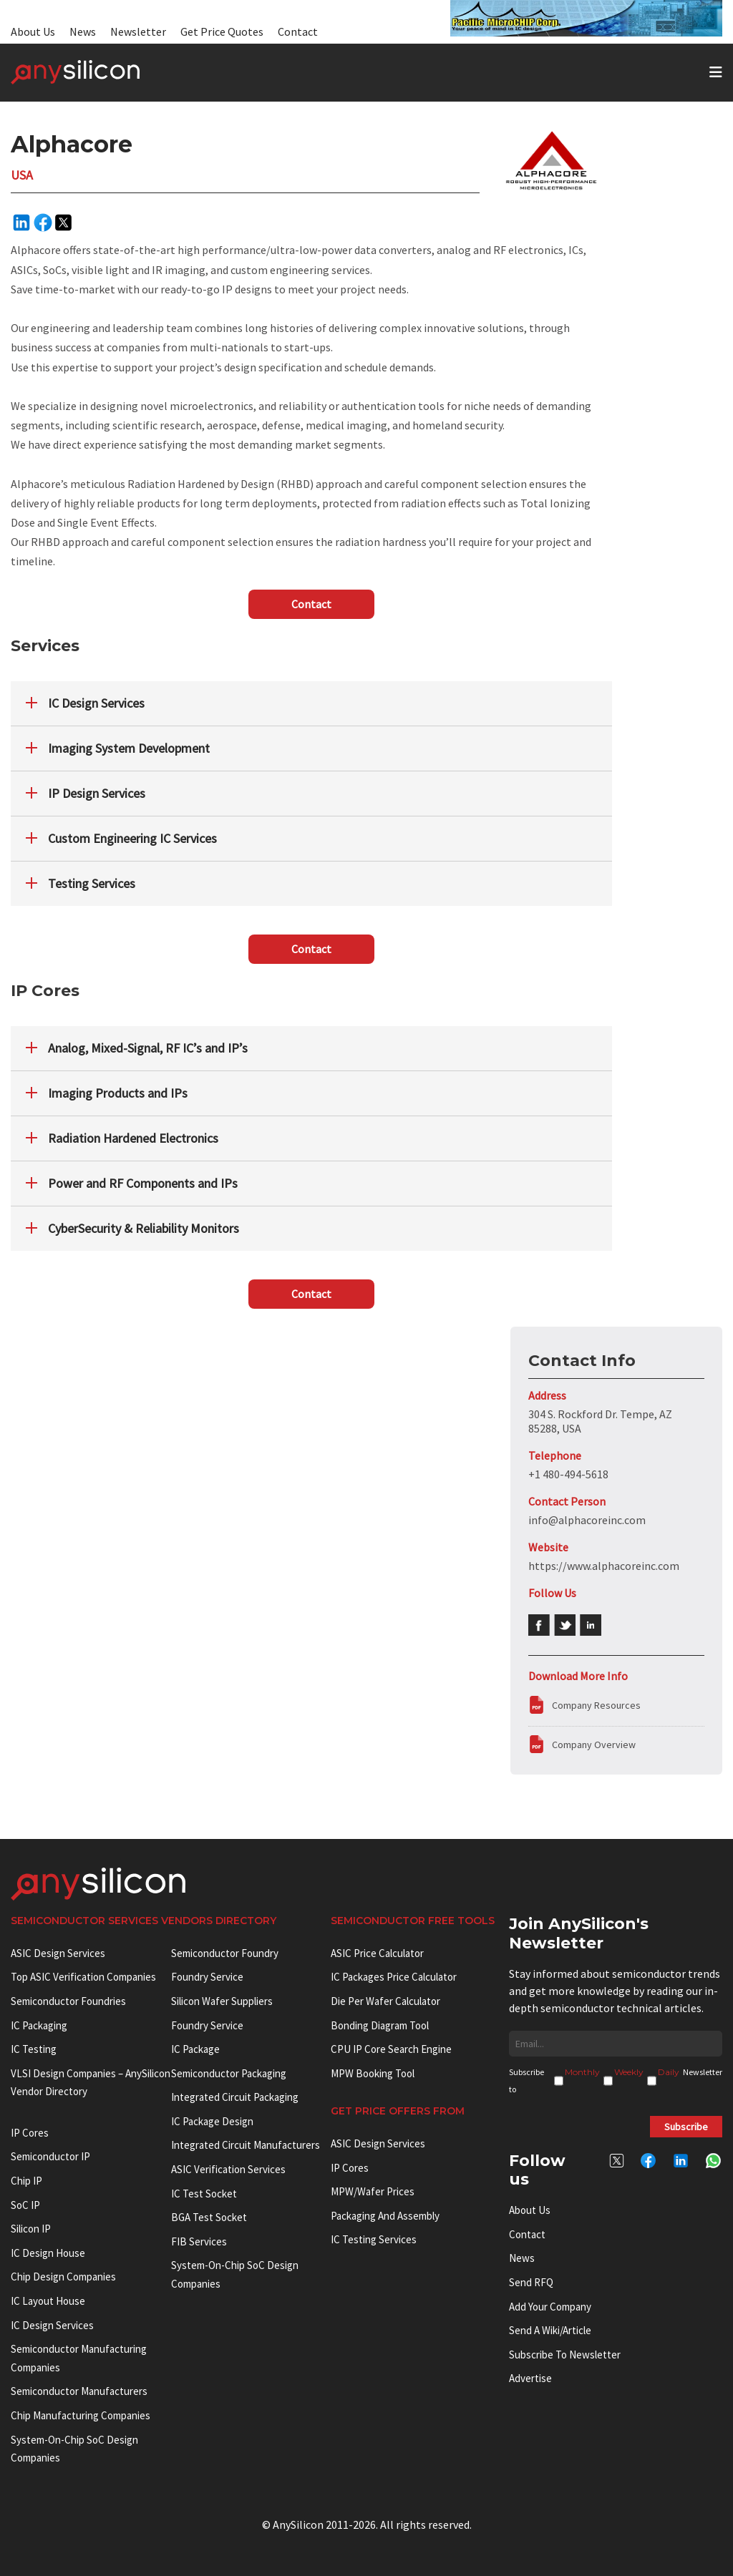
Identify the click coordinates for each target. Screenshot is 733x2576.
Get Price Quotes (221, 31)
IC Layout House (48, 2301)
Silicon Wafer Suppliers (222, 2001)
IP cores (30, 2133)
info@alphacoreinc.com (587, 1520)
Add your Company (550, 2306)
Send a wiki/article (550, 2330)
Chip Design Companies (63, 2276)
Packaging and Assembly (385, 2216)
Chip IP (26, 2180)
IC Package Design (212, 2121)
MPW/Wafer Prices (372, 2191)
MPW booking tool (372, 2073)
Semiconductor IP (50, 2156)
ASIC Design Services (58, 1953)
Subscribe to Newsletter (565, 2354)
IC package (195, 2049)
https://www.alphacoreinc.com (603, 1565)
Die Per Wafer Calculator (385, 2001)
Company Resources (596, 1705)
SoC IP (25, 2205)
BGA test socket (209, 2217)
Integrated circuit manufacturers (245, 2145)
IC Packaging (39, 2025)
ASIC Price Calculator (377, 1953)
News (82, 31)
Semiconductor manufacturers (79, 2391)
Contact (298, 31)
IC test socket (204, 2193)
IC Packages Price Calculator (394, 1977)
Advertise (530, 2378)
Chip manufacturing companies (80, 2415)
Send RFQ (531, 2282)
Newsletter (138, 31)
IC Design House (48, 2253)
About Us (33, 31)
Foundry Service (207, 1977)
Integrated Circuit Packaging (234, 2097)
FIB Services (199, 2241)
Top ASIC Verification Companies (83, 1977)
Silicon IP (31, 2228)
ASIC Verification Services (228, 2169)
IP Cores (350, 2168)
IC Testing (34, 2049)
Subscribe (686, 2126)
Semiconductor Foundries (68, 2001)
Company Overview (594, 1744)
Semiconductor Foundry (224, 1953)
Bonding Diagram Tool (380, 2025)
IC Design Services (52, 2325)
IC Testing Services (374, 2239)
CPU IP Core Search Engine (391, 2049)
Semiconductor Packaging (228, 2073)
